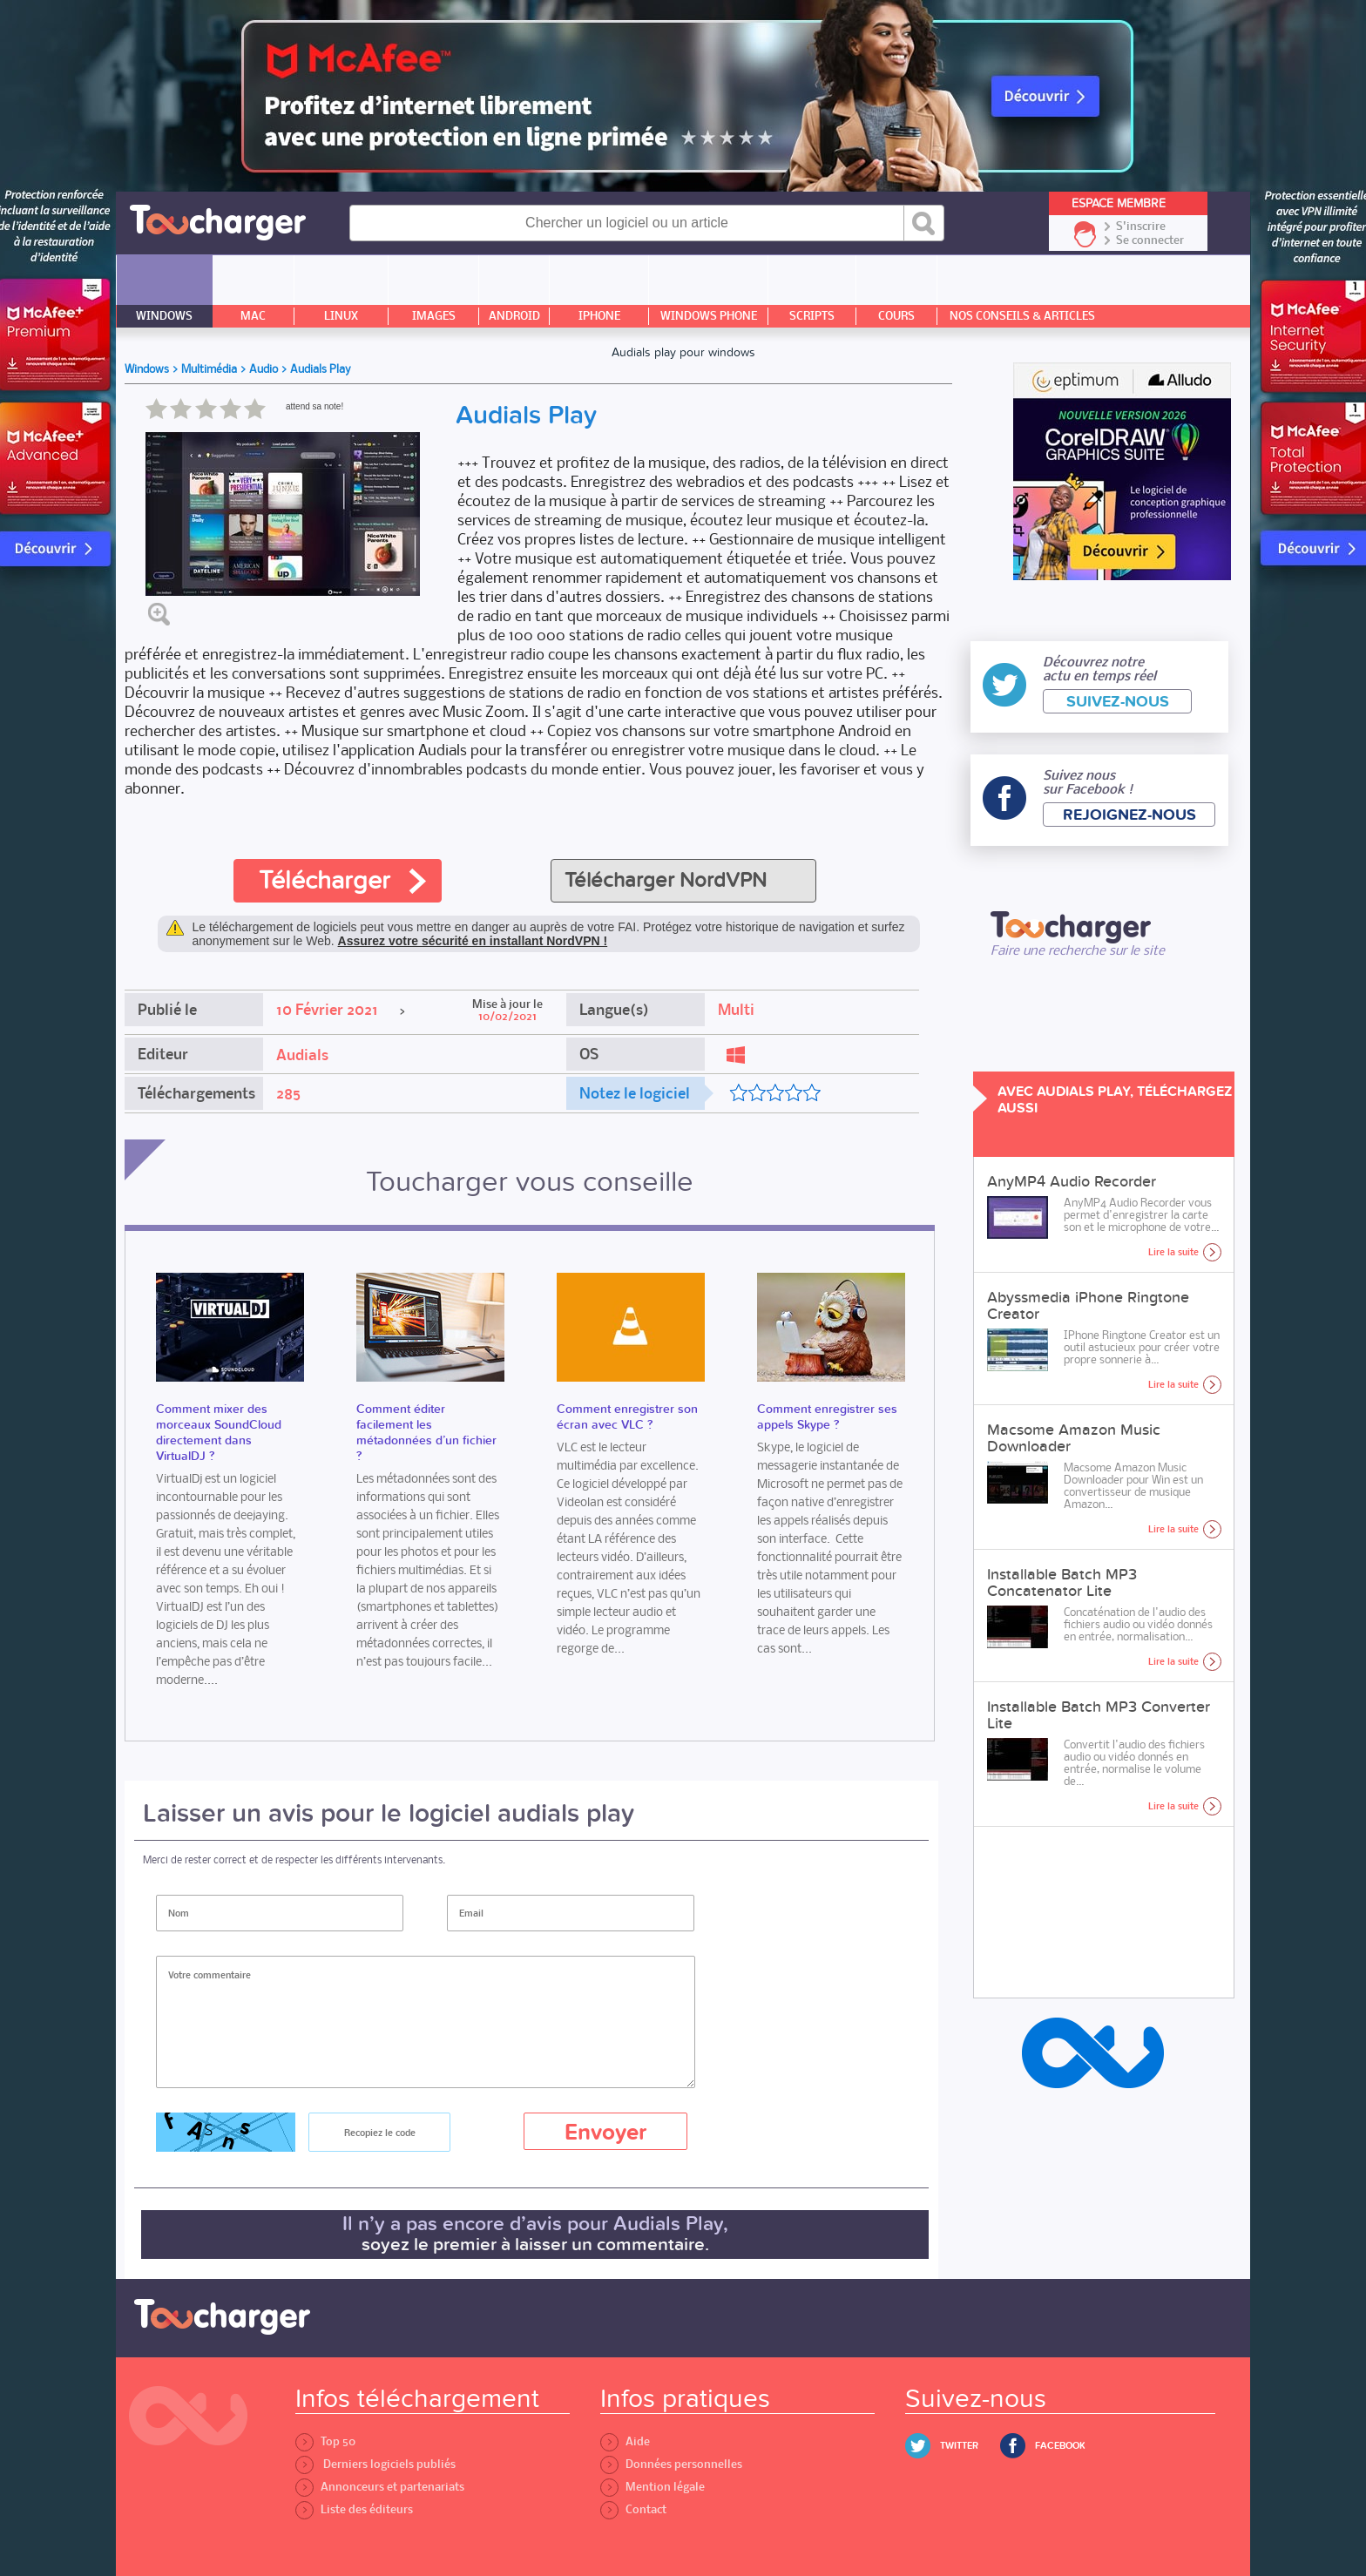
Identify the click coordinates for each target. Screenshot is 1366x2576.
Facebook (1060, 2445)
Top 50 (325, 2441)
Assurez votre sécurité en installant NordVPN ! (473, 941)
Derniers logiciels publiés (375, 2464)
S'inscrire (1141, 226)
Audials (302, 1055)
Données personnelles (671, 2464)
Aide (625, 2441)
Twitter (959, 2445)
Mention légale (652, 2486)
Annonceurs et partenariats (379, 2486)
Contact (633, 2509)
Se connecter (1150, 240)
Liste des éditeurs (354, 2509)
